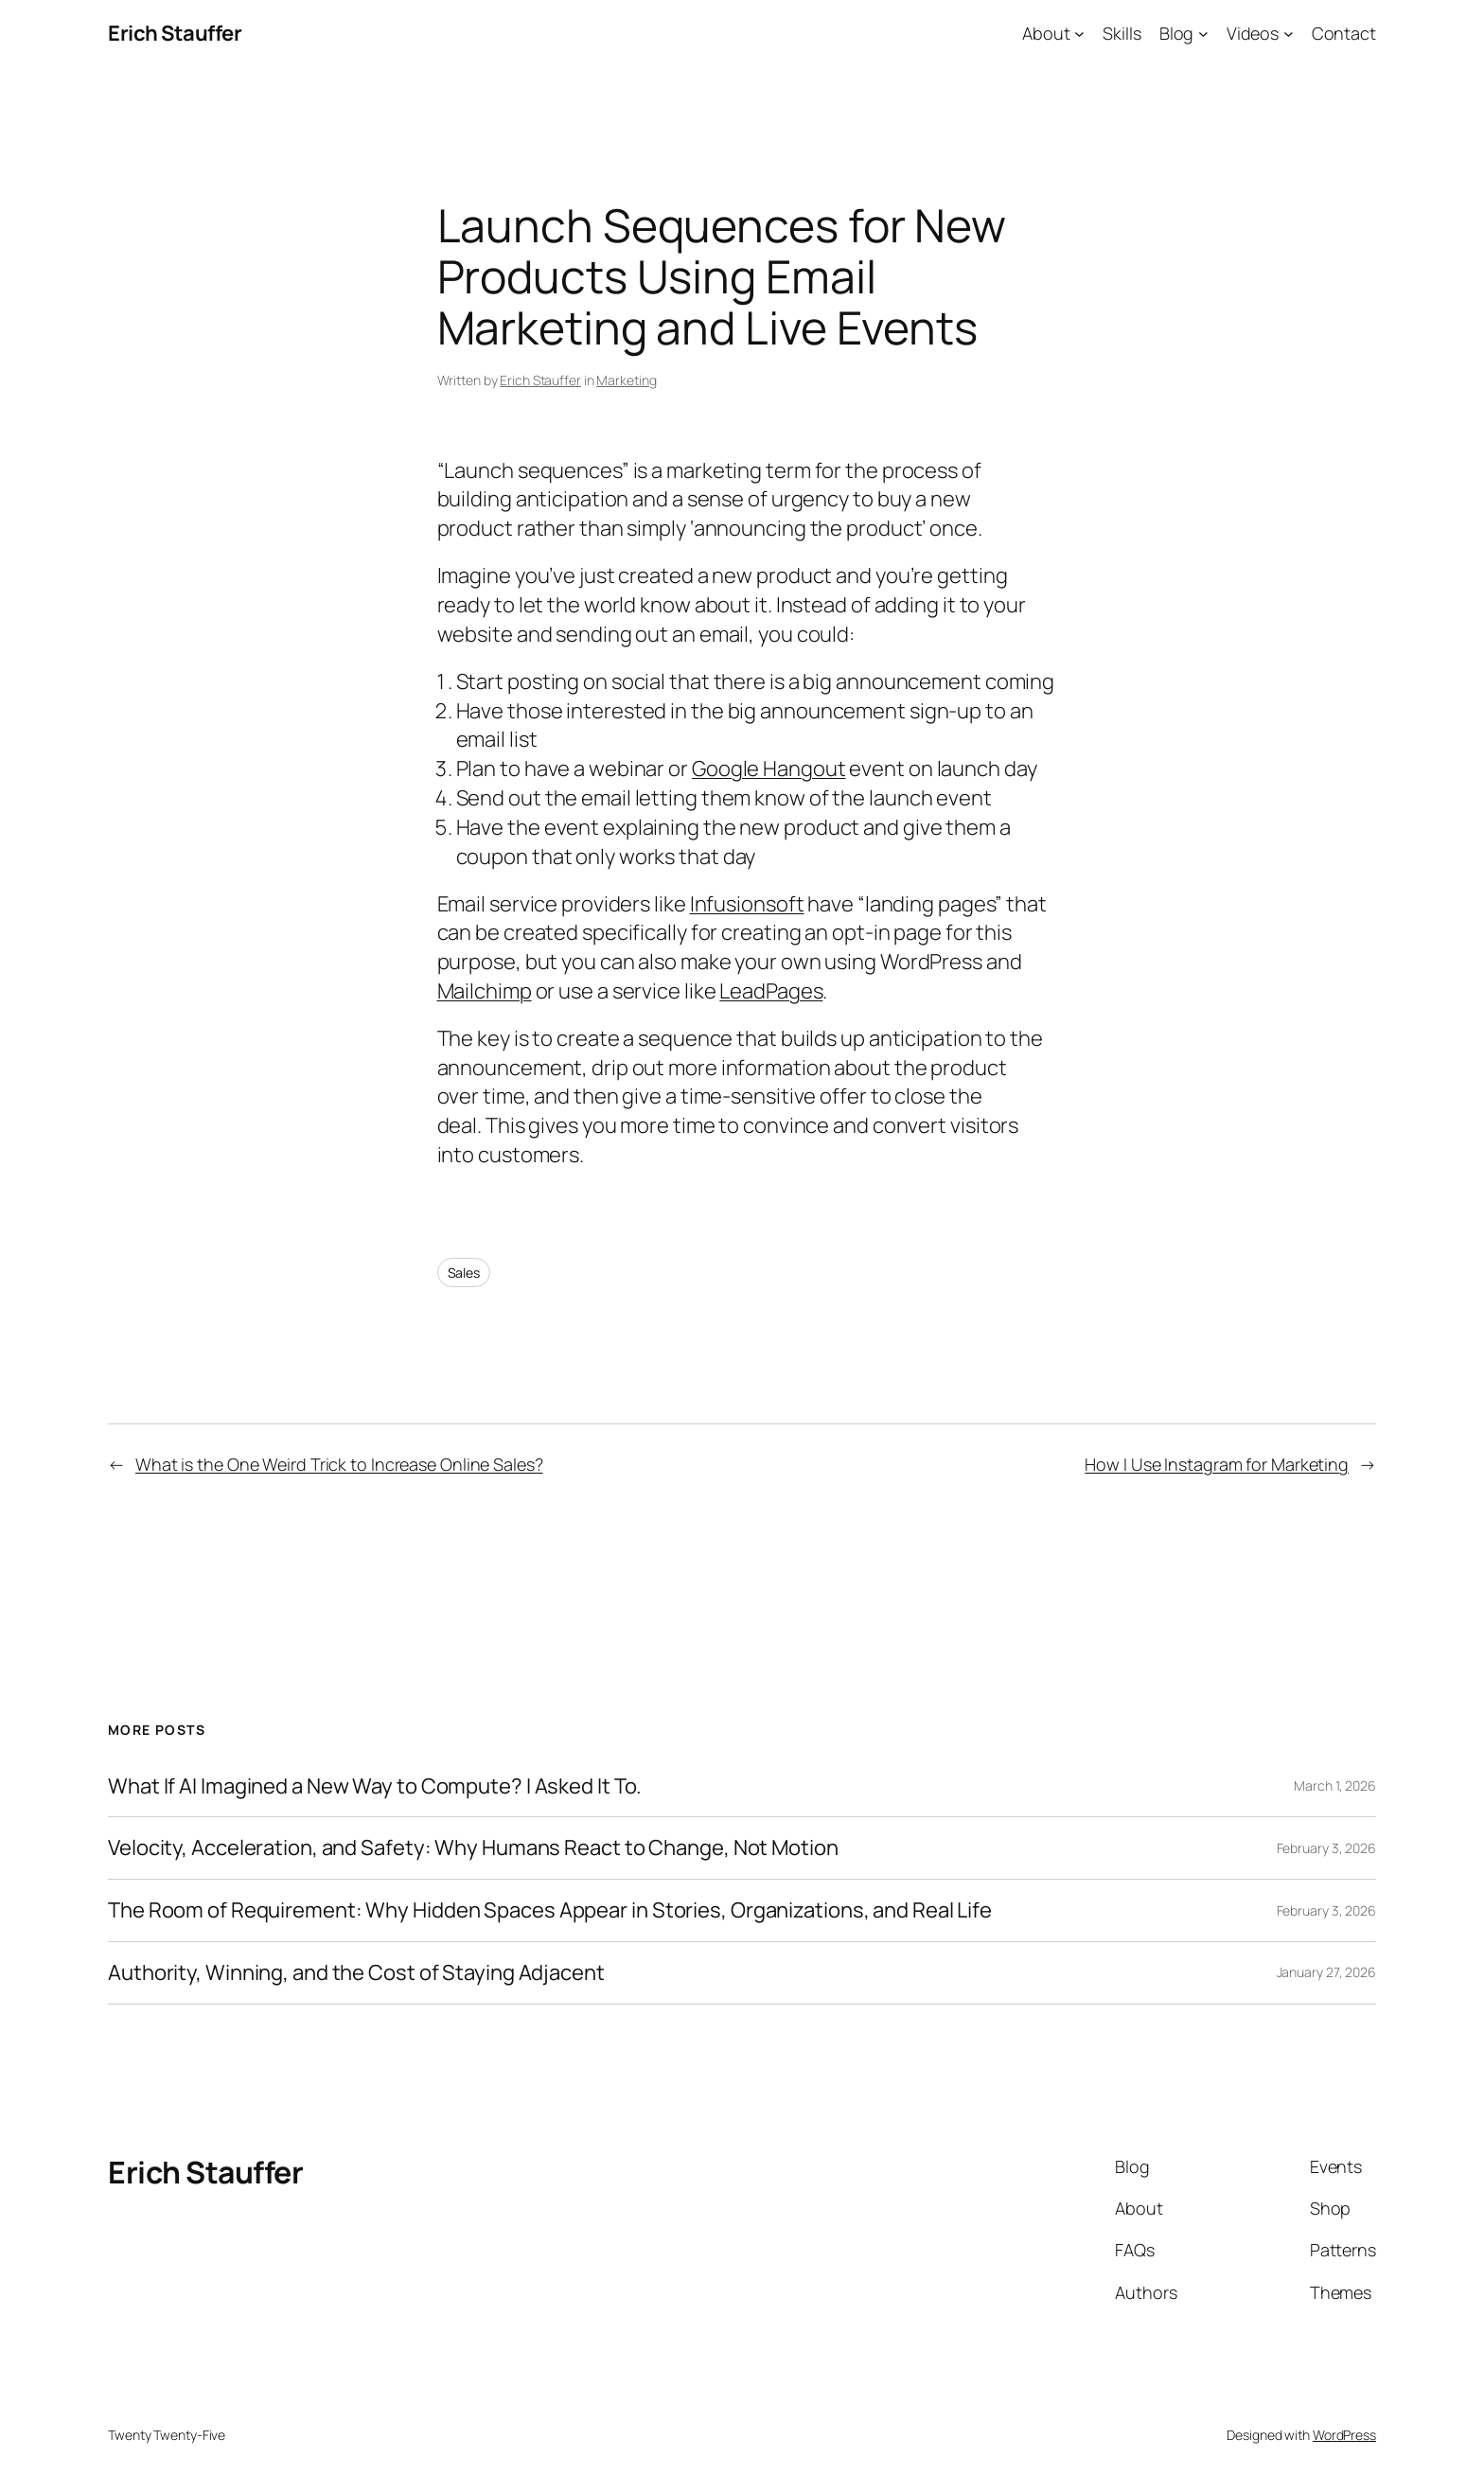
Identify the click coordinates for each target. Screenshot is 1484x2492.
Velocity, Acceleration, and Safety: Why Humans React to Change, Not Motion (473, 1848)
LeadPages (770, 991)
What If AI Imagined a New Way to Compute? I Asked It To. (375, 1786)
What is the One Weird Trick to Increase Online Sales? (339, 1464)
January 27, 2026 (1326, 1972)
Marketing (626, 380)
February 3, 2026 (1326, 1848)
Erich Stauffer (174, 33)
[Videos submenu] (1288, 33)
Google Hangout (769, 768)
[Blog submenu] (1203, 33)
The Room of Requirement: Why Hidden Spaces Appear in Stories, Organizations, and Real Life (550, 1910)
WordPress (1344, 2435)
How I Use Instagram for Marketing (1217, 1464)
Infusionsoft (747, 904)
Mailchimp (484, 991)
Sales (464, 1272)
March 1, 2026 (1335, 1785)
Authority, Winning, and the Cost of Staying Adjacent (356, 1973)
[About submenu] (1079, 33)
